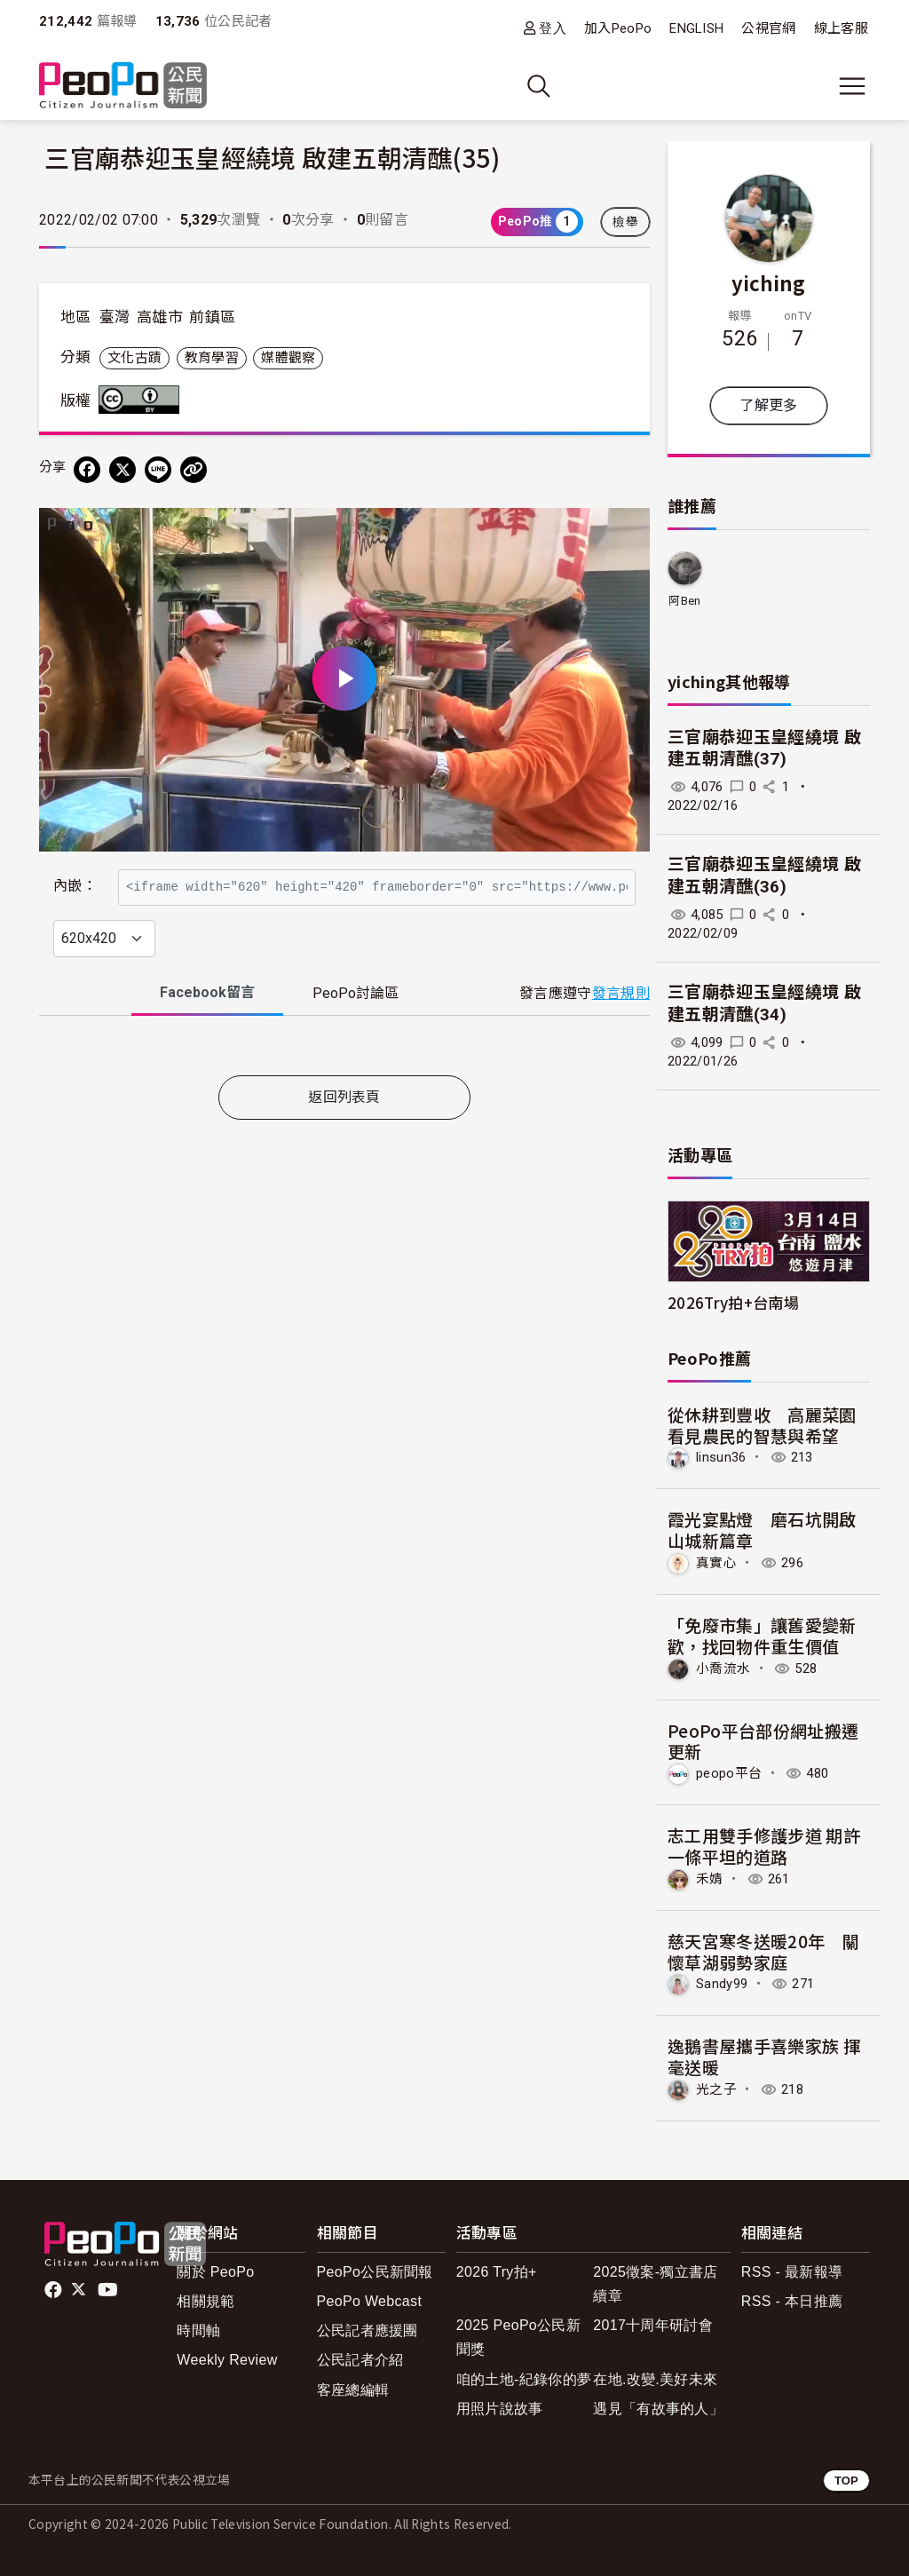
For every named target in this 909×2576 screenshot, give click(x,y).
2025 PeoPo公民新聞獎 (518, 2337)
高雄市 (160, 317)
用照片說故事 (499, 2408)
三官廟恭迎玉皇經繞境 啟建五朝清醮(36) (764, 875)
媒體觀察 (288, 358)
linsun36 (721, 1457)
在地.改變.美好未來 (655, 2379)
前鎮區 (212, 317)
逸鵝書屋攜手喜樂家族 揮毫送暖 (764, 2056)
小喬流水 (723, 1668)
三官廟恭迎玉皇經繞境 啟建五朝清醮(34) (764, 1003)
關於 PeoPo (215, 2271)
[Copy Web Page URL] (193, 469)
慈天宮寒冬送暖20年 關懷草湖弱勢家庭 (763, 1951)
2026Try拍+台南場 (733, 1302)
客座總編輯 (353, 2390)
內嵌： (75, 877)
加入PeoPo (618, 28)
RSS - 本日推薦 (791, 2301)
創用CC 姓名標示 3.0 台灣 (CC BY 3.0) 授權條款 (143, 399)
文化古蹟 (134, 358)
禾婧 (709, 1879)
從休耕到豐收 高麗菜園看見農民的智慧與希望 (762, 1424)
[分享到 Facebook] (87, 469)
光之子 (716, 2089)
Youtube (109, 2290)
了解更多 (768, 405)
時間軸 (198, 2330)
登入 (552, 28)
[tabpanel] (344, 1087)
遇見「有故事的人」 (658, 2408)
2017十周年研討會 (653, 2325)
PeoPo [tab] (355, 1031)
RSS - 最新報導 (791, 2271)
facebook (54, 2290)
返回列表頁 (344, 1136)
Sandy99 (721, 1984)
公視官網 (768, 28)
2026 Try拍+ (496, 2271)
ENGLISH (696, 28)
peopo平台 (729, 1773)
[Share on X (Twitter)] (122, 469)
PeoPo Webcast (370, 2301)
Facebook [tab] (207, 1030)
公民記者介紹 (360, 2359)
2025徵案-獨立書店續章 (655, 2283)
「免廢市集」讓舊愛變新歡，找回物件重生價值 (762, 1635)
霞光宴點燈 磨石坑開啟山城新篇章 (762, 1529)
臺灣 (114, 317)
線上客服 (841, 28)
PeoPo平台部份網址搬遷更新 (763, 1741)
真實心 (716, 1563)
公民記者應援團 (367, 2330)
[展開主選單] (852, 86)
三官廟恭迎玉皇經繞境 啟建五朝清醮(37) (764, 748)
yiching (768, 282)
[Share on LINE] (158, 469)
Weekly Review (227, 2359)
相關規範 (205, 2301)
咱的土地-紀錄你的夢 (524, 2379)
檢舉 (625, 222)
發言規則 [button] (621, 1031)
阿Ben (684, 600)
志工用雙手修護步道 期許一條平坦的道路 (764, 1845)
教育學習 (212, 358)
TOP (846, 2480)
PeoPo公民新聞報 (375, 2271)
